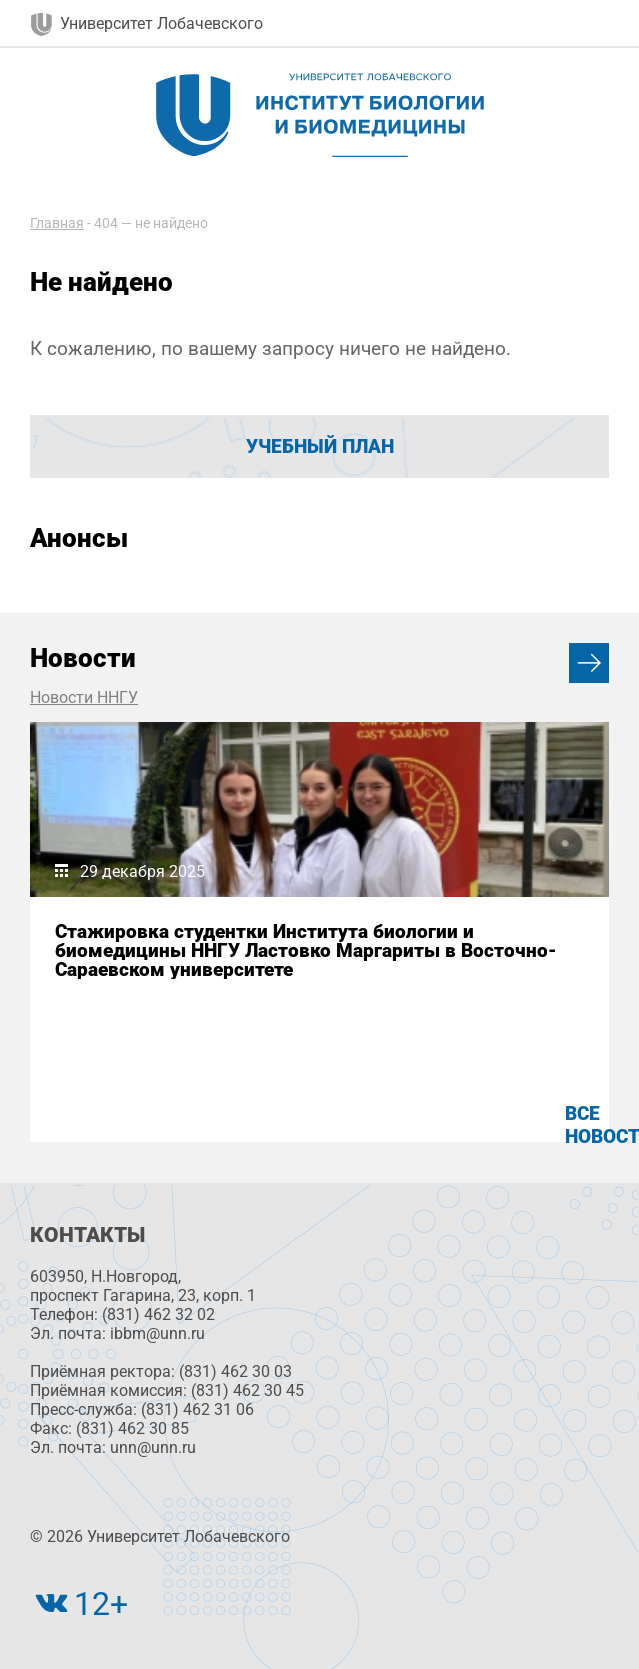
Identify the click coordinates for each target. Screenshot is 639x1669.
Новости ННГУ (84, 697)
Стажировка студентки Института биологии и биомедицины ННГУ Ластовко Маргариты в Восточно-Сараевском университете (306, 951)
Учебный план (320, 446)
